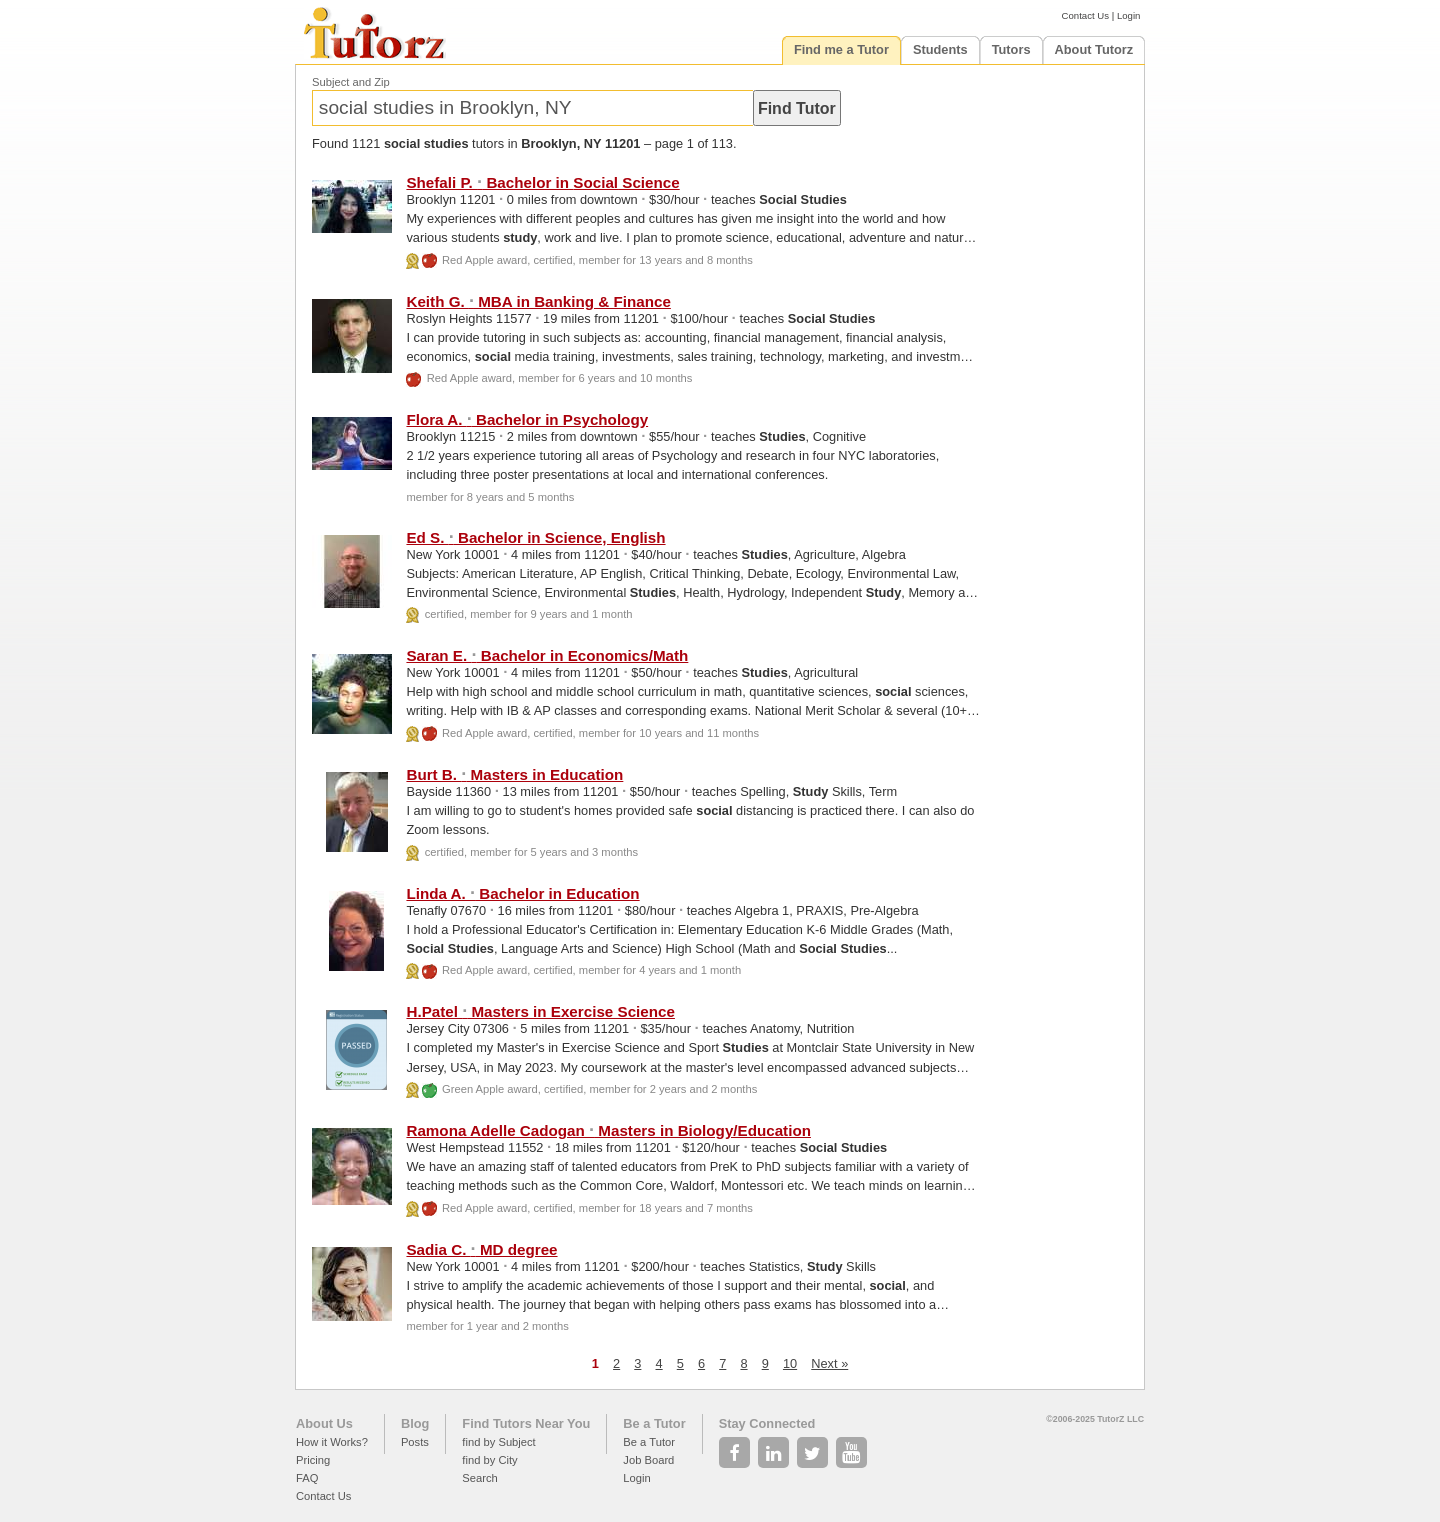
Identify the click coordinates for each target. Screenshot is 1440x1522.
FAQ (307, 1478)
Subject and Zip (351, 82)
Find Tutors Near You (526, 1423)
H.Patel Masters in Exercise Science (540, 1011)
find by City (489, 1460)
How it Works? (332, 1442)
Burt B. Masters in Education (514, 774)
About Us (324, 1423)
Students (940, 49)
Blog (415, 1423)
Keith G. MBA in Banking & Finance (538, 301)
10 (790, 1363)
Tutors (1011, 49)
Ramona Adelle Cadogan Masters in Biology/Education (608, 1130)
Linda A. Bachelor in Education (522, 893)
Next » (829, 1363)
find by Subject (498, 1442)
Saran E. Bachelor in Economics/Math (547, 655)
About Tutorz (1094, 49)
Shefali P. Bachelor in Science (542, 182)
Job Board (648, 1460)
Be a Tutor (654, 1423)
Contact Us (1085, 15)
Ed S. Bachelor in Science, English (535, 537)
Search (479, 1478)
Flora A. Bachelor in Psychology (527, 419)
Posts (415, 1442)
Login (1128, 15)
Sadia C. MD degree (481, 1249)
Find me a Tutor (841, 49)
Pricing (313, 1460)
